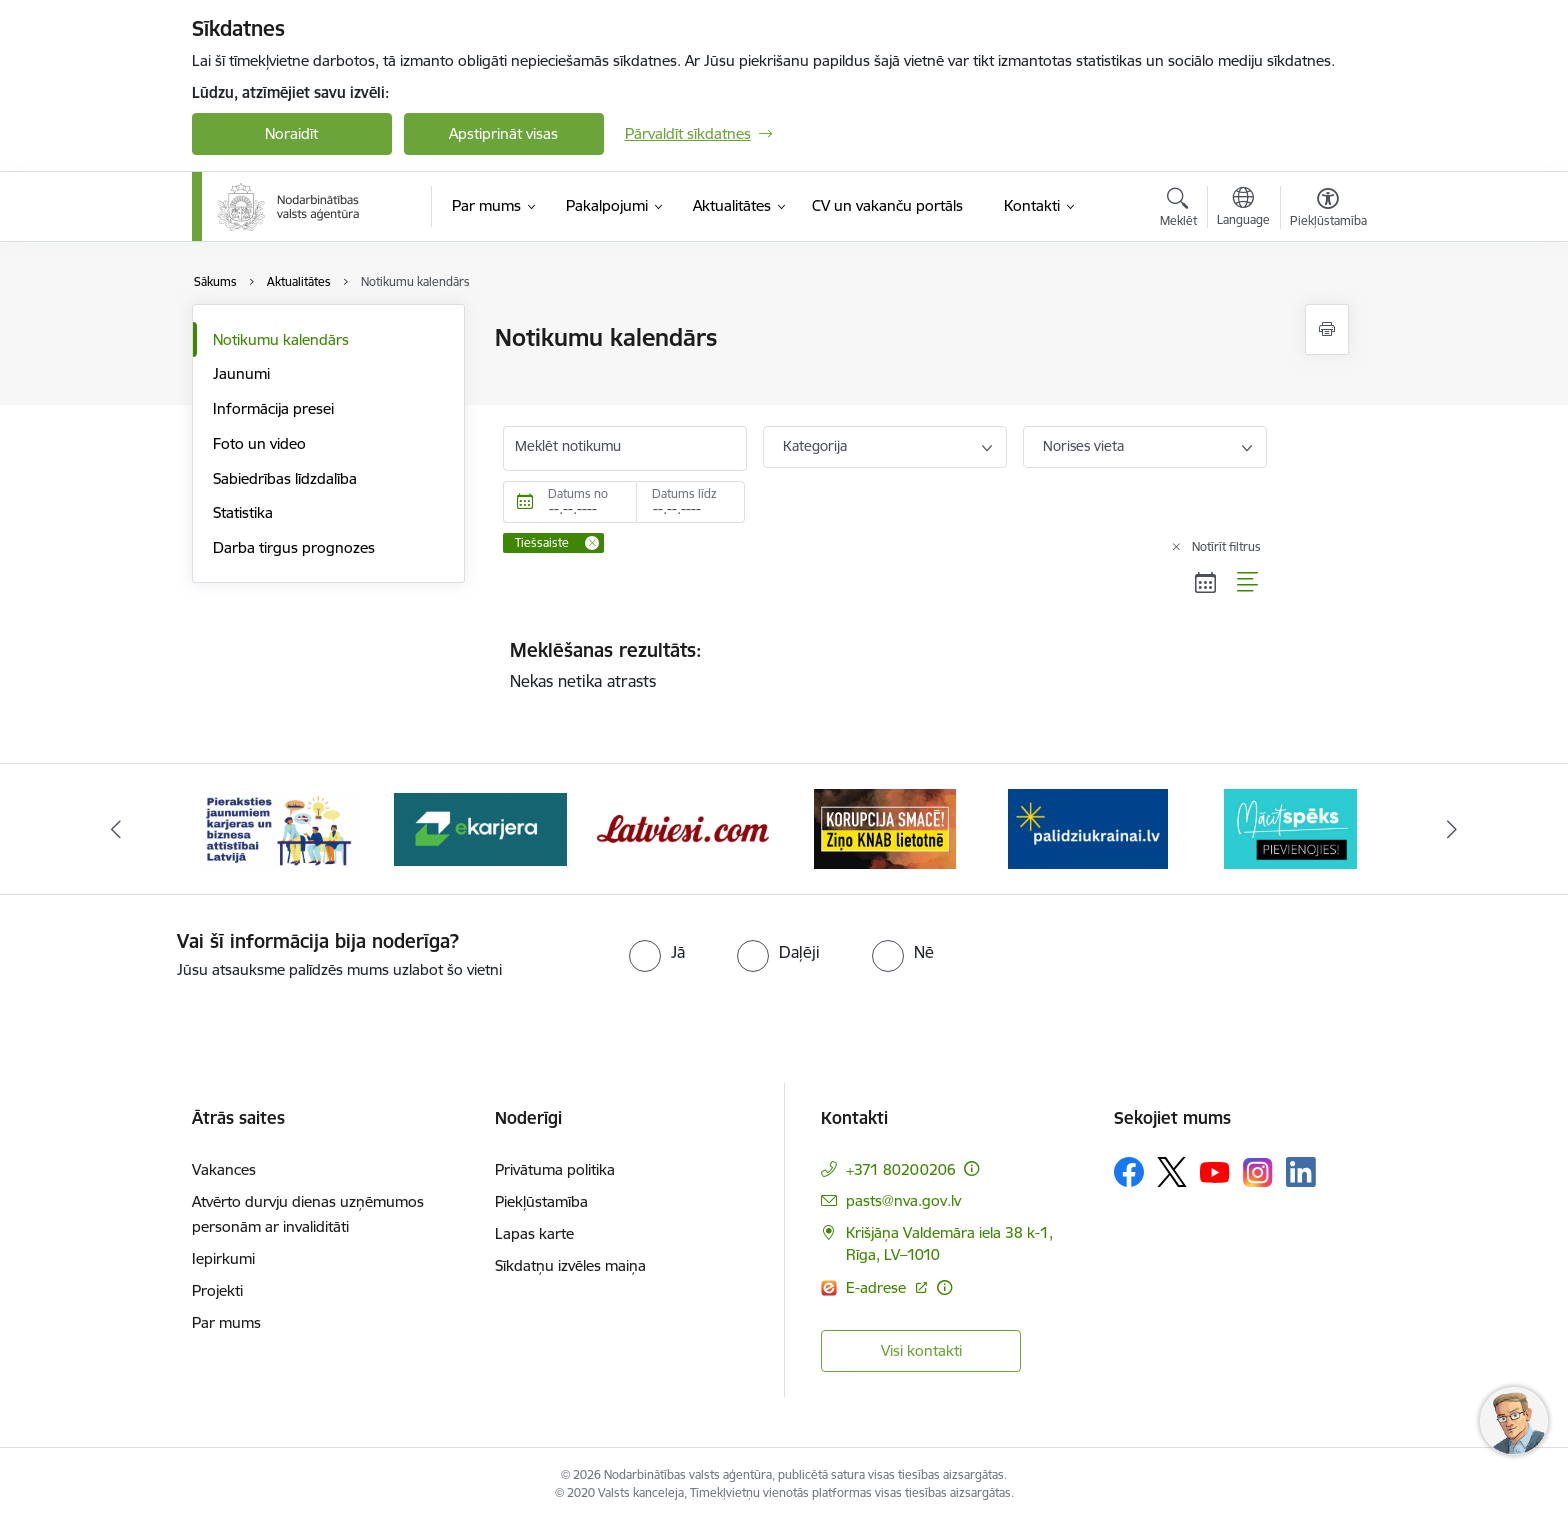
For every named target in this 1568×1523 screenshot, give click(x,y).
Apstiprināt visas (503, 133)
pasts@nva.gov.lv (903, 1200)
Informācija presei (273, 408)
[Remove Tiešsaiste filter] (592, 543)
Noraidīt (291, 133)
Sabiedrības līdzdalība (285, 478)
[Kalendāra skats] (1206, 582)
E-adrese (878, 1287)
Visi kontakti (921, 1350)
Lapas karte (534, 1233)
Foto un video (259, 443)
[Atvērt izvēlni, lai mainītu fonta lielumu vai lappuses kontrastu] (1328, 210)
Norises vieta (1083, 446)
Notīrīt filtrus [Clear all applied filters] (1226, 546)
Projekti (217, 1290)
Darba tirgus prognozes (294, 547)
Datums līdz (684, 493)
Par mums (226, 1322)
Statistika (243, 512)
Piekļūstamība (541, 1201)
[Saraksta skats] (1248, 582)
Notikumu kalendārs (281, 339)
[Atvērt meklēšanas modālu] (1178, 210)
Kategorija (815, 446)
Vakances (224, 1169)
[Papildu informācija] (971, 1168)
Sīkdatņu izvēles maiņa (570, 1265)
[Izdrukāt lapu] (1327, 329)
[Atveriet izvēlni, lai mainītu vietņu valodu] (1243, 209)
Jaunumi (241, 373)
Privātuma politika (555, 1169)
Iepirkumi (223, 1258)
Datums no (578, 493)
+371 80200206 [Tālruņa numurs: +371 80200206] (901, 1169)
